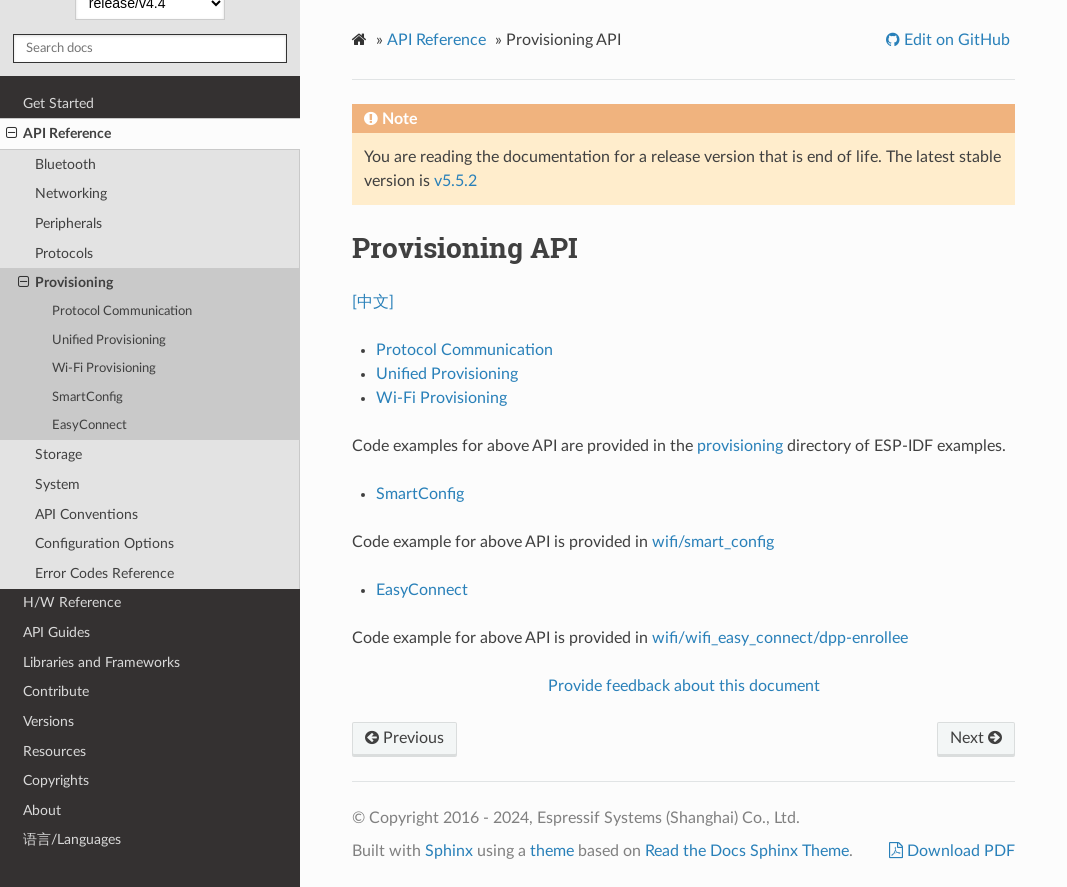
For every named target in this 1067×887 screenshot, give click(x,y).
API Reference (58, 134)
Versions (48, 721)
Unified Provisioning (109, 340)
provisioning (740, 446)
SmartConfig (87, 397)
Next (976, 738)
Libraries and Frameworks (101, 662)
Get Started (58, 103)
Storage (58, 454)
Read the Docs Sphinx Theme (747, 851)
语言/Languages (72, 839)
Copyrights (56, 780)
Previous (404, 738)
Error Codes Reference (104, 573)
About (42, 810)
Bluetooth (65, 164)
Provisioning (65, 283)
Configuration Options (104, 543)
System (57, 484)
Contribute (56, 691)
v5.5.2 (455, 181)
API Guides (56, 632)
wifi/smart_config (713, 542)
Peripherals (68, 223)
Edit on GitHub (955, 40)
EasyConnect (89, 425)
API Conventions (86, 514)
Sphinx (449, 851)
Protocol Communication (122, 311)
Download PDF (959, 851)
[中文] (373, 302)
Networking (71, 193)
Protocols (64, 253)
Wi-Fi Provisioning (104, 368)
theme (552, 851)
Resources (54, 751)
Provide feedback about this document (684, 686)
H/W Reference (72, 602)
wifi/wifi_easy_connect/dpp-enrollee (780, 638)
